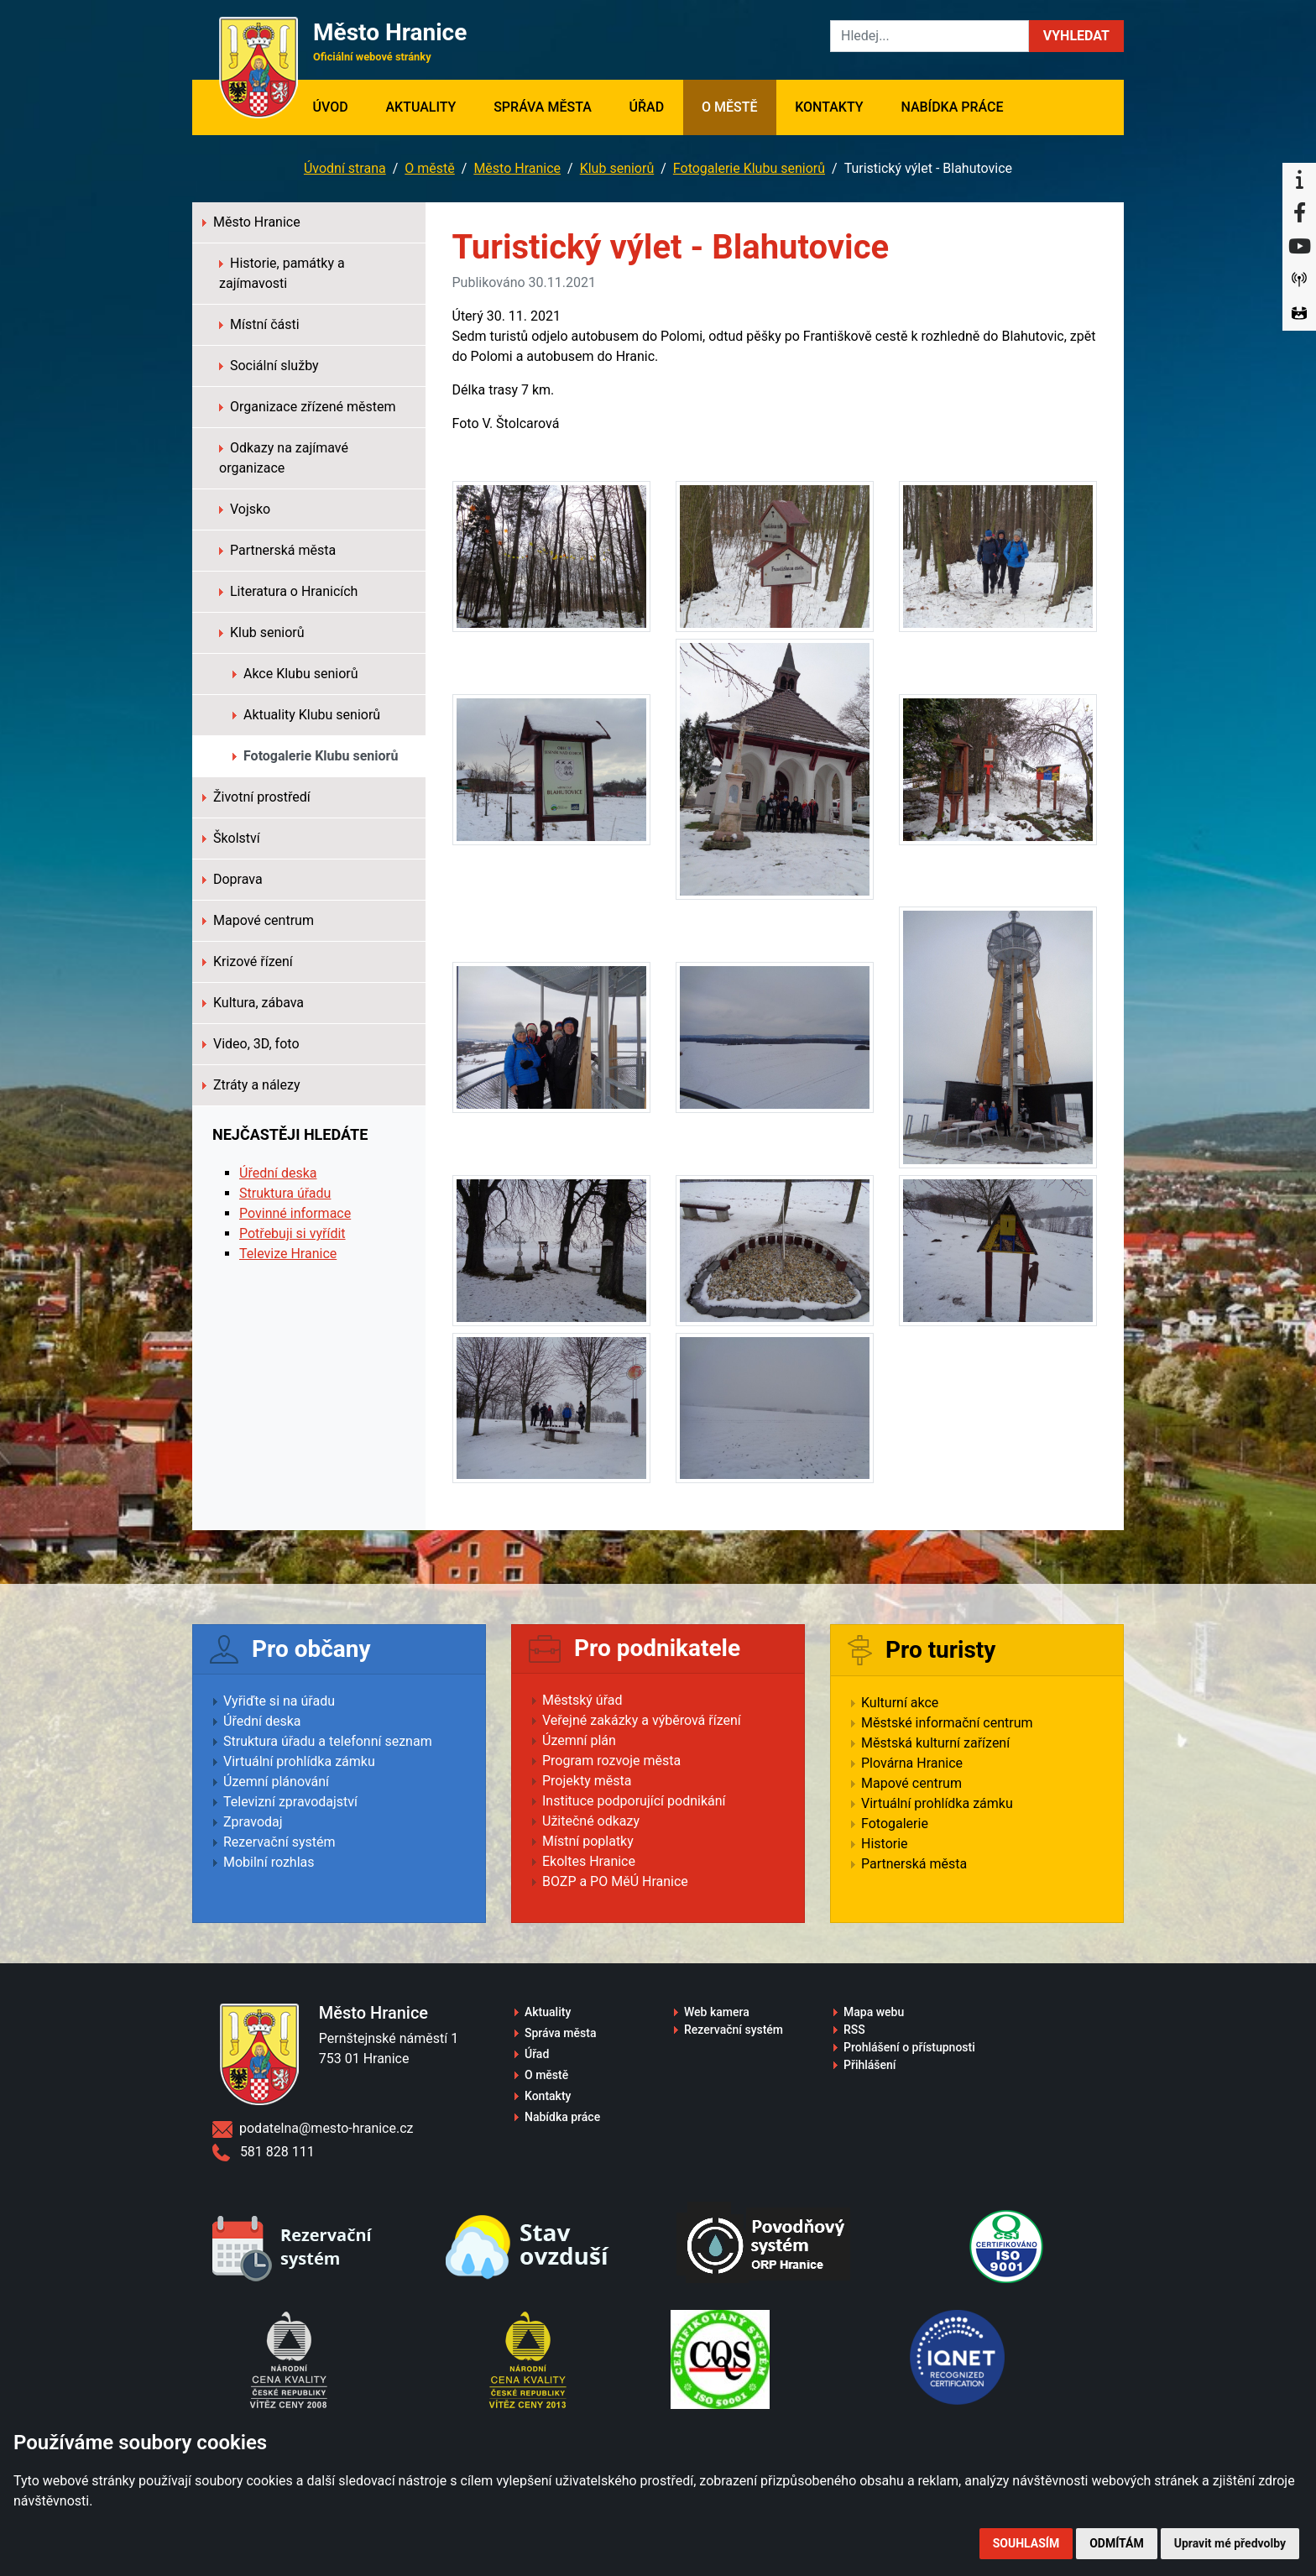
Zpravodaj (253, 1822)
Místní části (259, 324)
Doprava (232, 879)
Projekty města (586, 1781)
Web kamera (716, 2012)
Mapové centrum (258, 920)
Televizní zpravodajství (290, 1802)
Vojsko (244, 509)
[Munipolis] (1299, 280)
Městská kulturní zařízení (935, 1743)
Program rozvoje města (611, 1761)
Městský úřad (582, 1700)
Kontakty (829, 107)
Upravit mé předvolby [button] (1230, 2543)
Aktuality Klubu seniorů (306, 715)
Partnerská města (277, 550)
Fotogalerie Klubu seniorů (749, 168)
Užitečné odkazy (591, 1821)
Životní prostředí (256, 797)
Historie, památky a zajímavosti (282, 273)
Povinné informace (295, 1213)
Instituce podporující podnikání (634, 1801)
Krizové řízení (247, 961)
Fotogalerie (894, 1823)
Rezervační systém (279, 1842)
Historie (884, 1844)
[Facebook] (1299, 213)
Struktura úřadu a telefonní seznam (327, 1741)
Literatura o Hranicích (288, 591)
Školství (231, 838)
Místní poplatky (588, 1841)
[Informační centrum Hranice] (1299, 179)
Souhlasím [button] (1026, 2543)
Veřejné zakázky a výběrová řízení (641, 1720)
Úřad (647, 107)
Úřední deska (278, 1173)
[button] (1076, 36)
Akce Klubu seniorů (295, 674)
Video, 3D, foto (251, 1044)
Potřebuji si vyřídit (292, 1233)
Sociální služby (269, 366)
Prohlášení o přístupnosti (909, 2047)
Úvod (339, 106)
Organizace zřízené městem (307, 407)
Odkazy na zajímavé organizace (283, 458)
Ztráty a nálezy (251, 1085)
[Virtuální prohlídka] (1299, 314)
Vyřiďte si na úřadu (279, 1701)
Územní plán (579, 1740)
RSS (854, 2029)
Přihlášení (869, 2065)
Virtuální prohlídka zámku (299, 1761)
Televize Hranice (288, 1254)
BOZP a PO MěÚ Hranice (615, 1881)
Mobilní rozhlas (269, 1862)
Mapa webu (873, 2012)
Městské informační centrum (947, 1723)
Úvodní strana (345, 168)
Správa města (543, 107)
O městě (730, 107)
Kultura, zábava (253, 1003)
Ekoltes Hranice (588, 1861)
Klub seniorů (617, 168)
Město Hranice (517, 168)
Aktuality (420, 107)
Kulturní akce (899, 1703)
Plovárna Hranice (912, 1763)
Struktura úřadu (285, 1193)
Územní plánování (276, 1782)
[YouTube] (1299, 247)
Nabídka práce (952, 107)
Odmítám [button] (1116, 2543)
